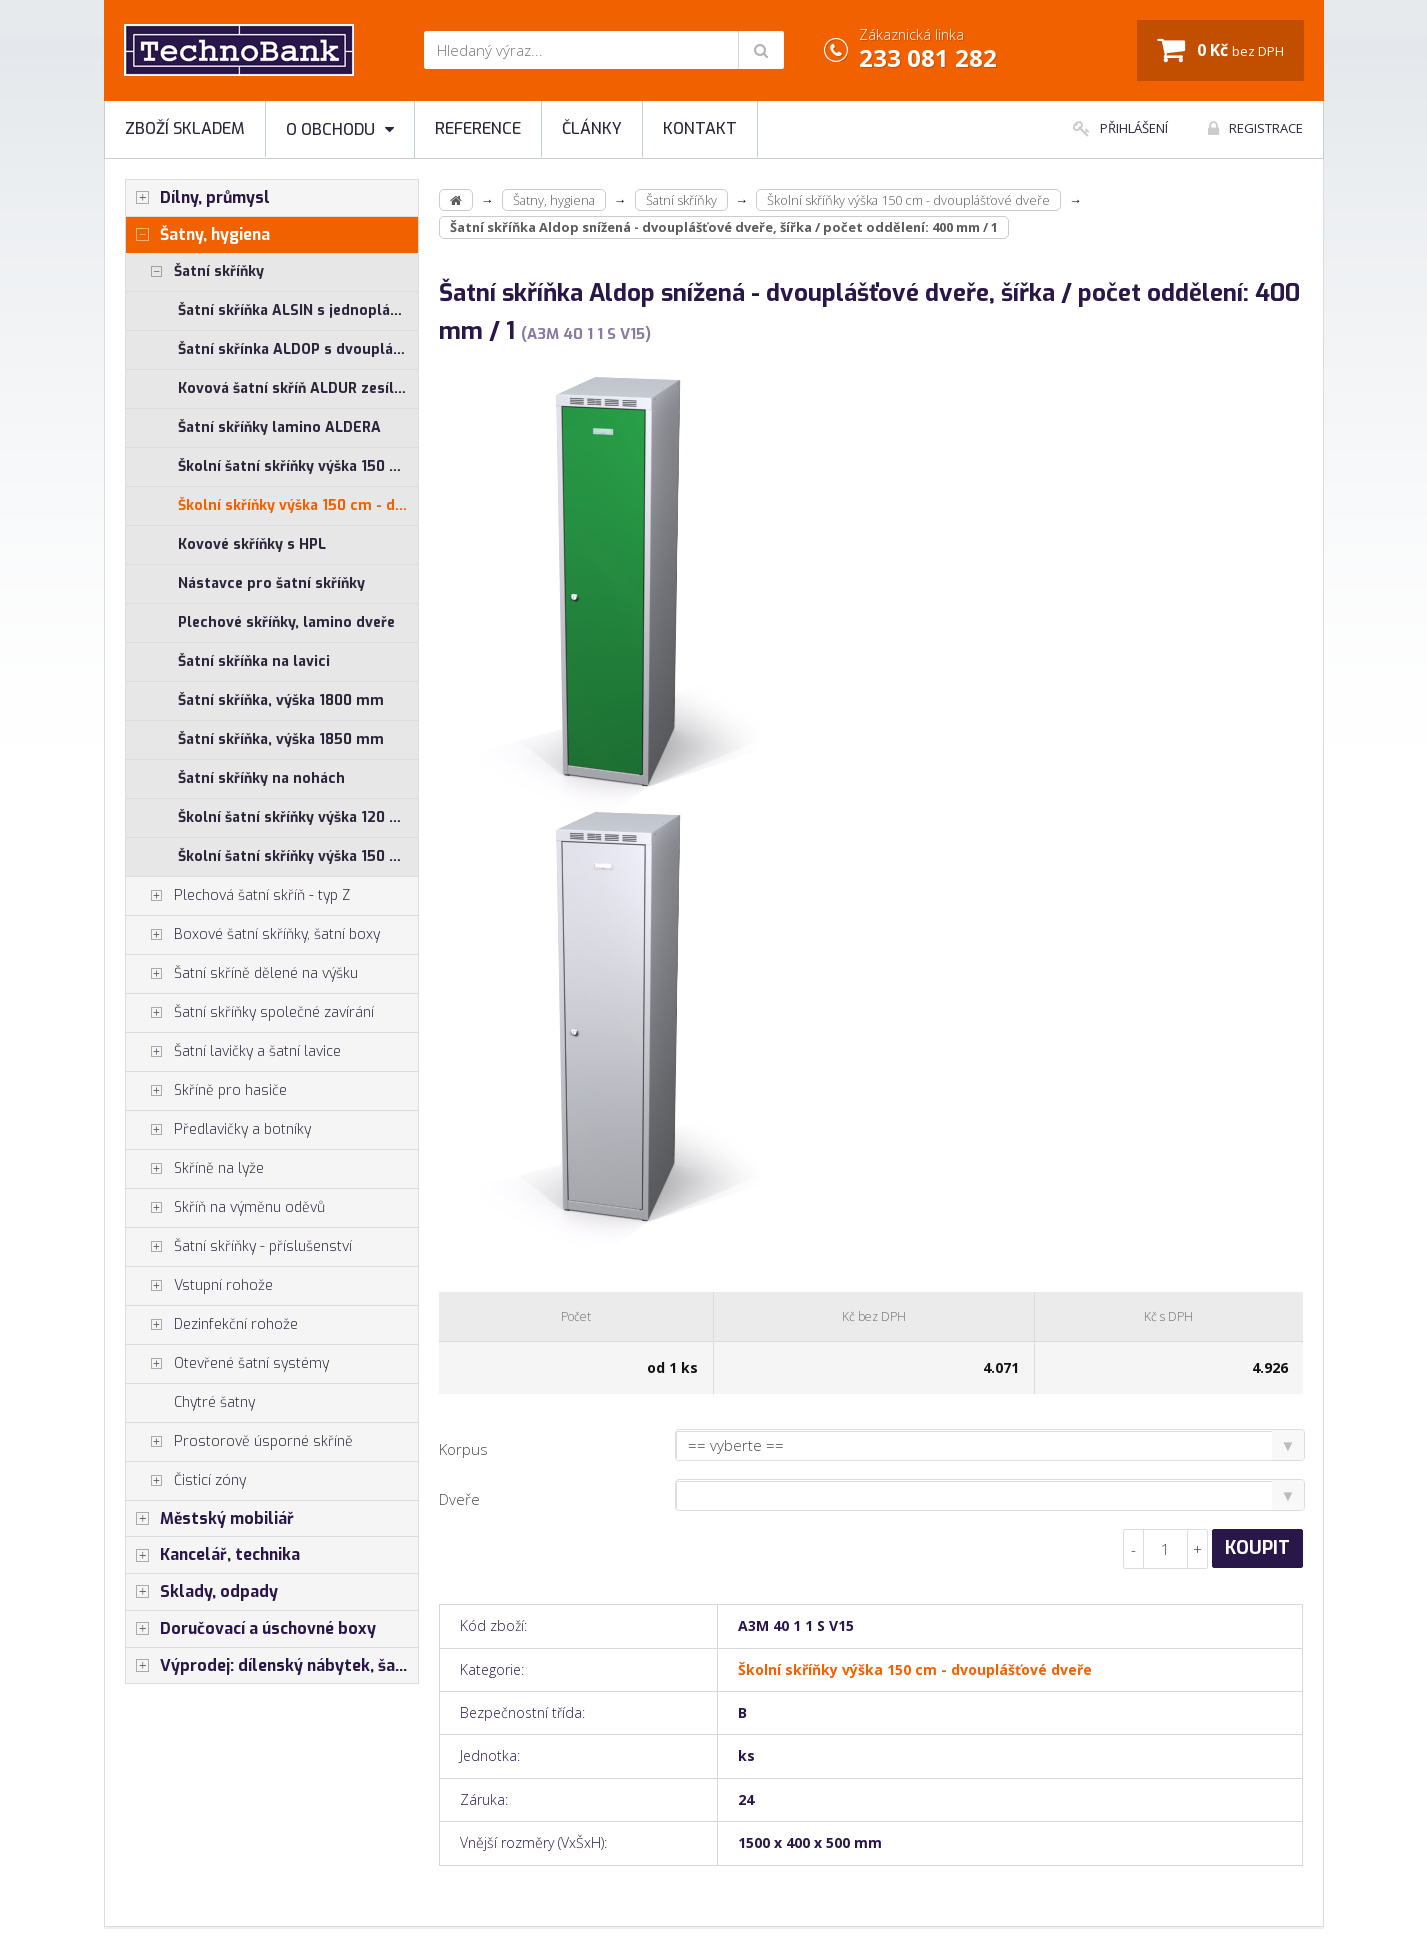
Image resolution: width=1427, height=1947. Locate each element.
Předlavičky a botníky (218, 1130)
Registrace (1255, 128)
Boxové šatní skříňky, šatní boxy (253, 935)
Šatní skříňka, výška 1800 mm (281, 700)
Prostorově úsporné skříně (239, 1442)
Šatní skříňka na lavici (254, 661)
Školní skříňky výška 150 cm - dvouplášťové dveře (298, 505)
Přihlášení (1120, 128)
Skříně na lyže (195, 1169)
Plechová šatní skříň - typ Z (238, 896)
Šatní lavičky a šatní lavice (233, 1052)
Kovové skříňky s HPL (252, 544)
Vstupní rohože (199, 1286)
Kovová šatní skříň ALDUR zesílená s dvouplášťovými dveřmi (298, 388)
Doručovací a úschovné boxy (251, 1629)
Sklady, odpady (202, 1592)
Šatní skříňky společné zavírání (250, 1013)
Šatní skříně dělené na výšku (242, 974)
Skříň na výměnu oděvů (225, 1208)
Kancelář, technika (213, 1555)
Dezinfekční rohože (212, 1325)
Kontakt (700, 128)
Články (592, 128)
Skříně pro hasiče (206, 1091)
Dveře (459, 1499)
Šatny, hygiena (198, 235)
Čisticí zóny (186, 1481)
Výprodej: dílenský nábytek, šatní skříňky (272, 1666)
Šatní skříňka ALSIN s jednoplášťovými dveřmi (298, 310)
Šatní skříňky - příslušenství (239, 1247)
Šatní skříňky (195, 272)
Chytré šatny (214, 1402)
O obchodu (340, 129)
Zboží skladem (185, 128)
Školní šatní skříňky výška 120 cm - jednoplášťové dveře (298, 817)
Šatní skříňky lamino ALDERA (279, 427)
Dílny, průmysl (198, 198)
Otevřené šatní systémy (227, 1364)
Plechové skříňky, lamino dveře (286, 622)
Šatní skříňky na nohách (261, 778)
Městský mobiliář (210, 1519)
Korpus (463, 1449)
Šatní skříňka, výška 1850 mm (281, 739)
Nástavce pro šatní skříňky (271, 583)
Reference (478, 128)
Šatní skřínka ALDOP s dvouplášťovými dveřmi (298, 349)
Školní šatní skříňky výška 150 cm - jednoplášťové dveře (298, 466)
